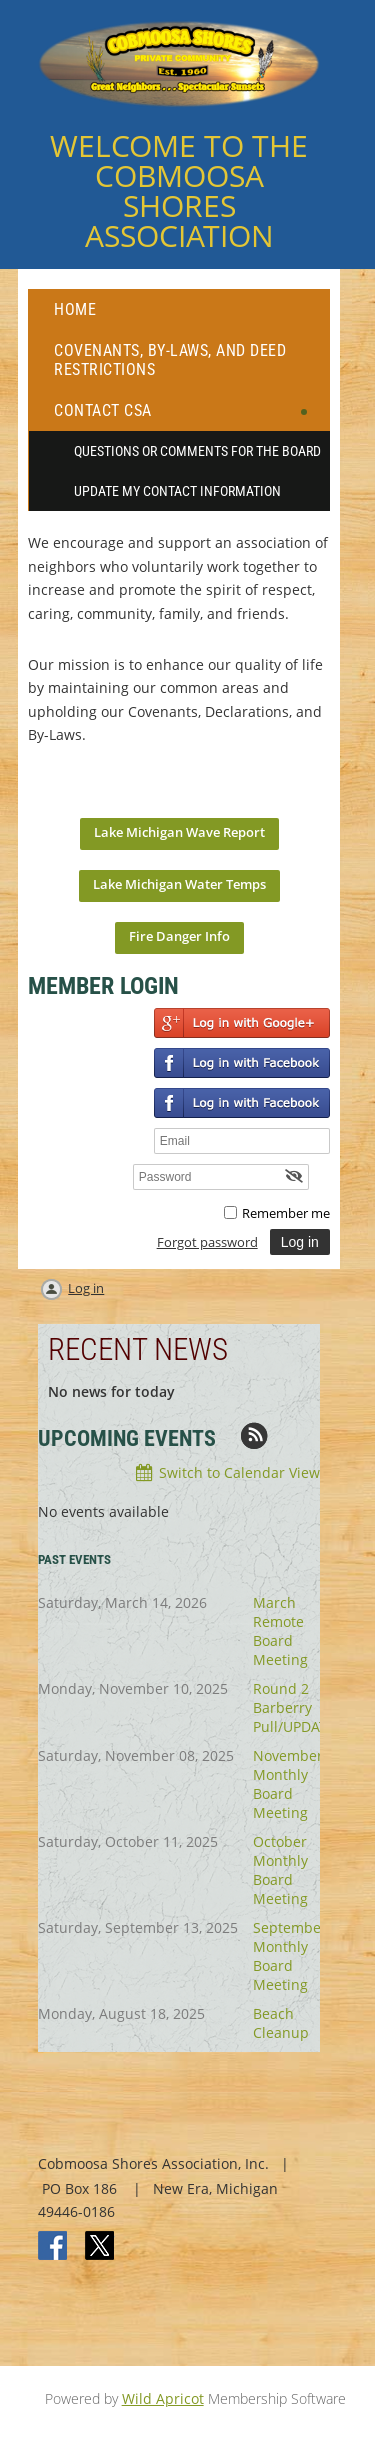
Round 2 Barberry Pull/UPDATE (294, 1707)
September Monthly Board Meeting (290, 1956)
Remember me (286, 1213)
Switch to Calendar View (239, 1472)
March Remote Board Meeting (280, 1631)
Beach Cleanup (281, 2023)
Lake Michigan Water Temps (179, 884)
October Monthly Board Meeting (280, 1870)
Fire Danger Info (179, 936)
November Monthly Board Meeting (288, 1784)
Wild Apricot (163, 2398)
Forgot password (207, 1242)
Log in (86, 1288)
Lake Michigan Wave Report (179, 832)
